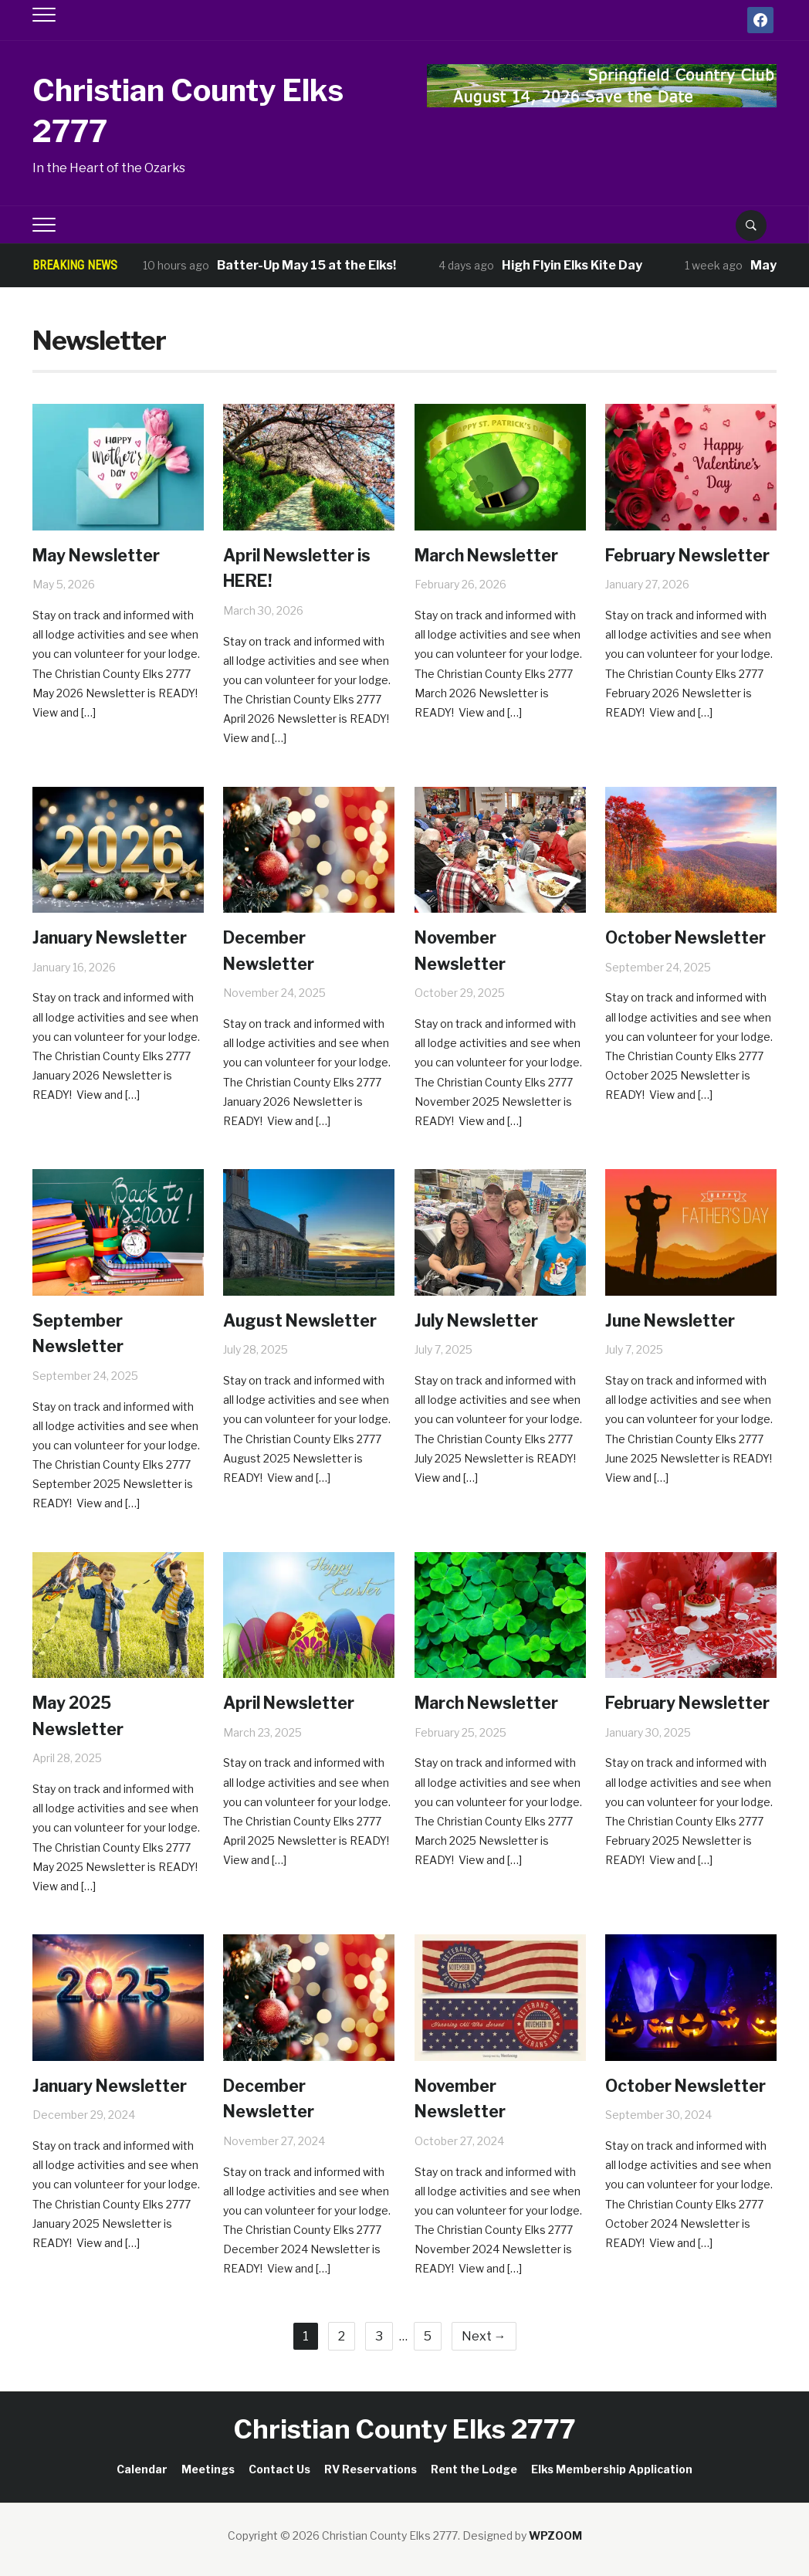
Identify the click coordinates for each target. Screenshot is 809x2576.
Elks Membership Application (611, 2469)
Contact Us (279, 2469)
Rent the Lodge (474, 2469)
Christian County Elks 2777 (181, 108)
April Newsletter (297, 1702)
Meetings (208, 2469)
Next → (484, 2336)
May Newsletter (105, 555)
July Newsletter (484, 1320)
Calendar (142, 2469)
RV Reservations (370, 2469)
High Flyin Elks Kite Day (572, 265)
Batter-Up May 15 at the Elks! (306, 265)
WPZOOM (555, 2535)
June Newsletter (678, 1320)
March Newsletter (496, 555)
